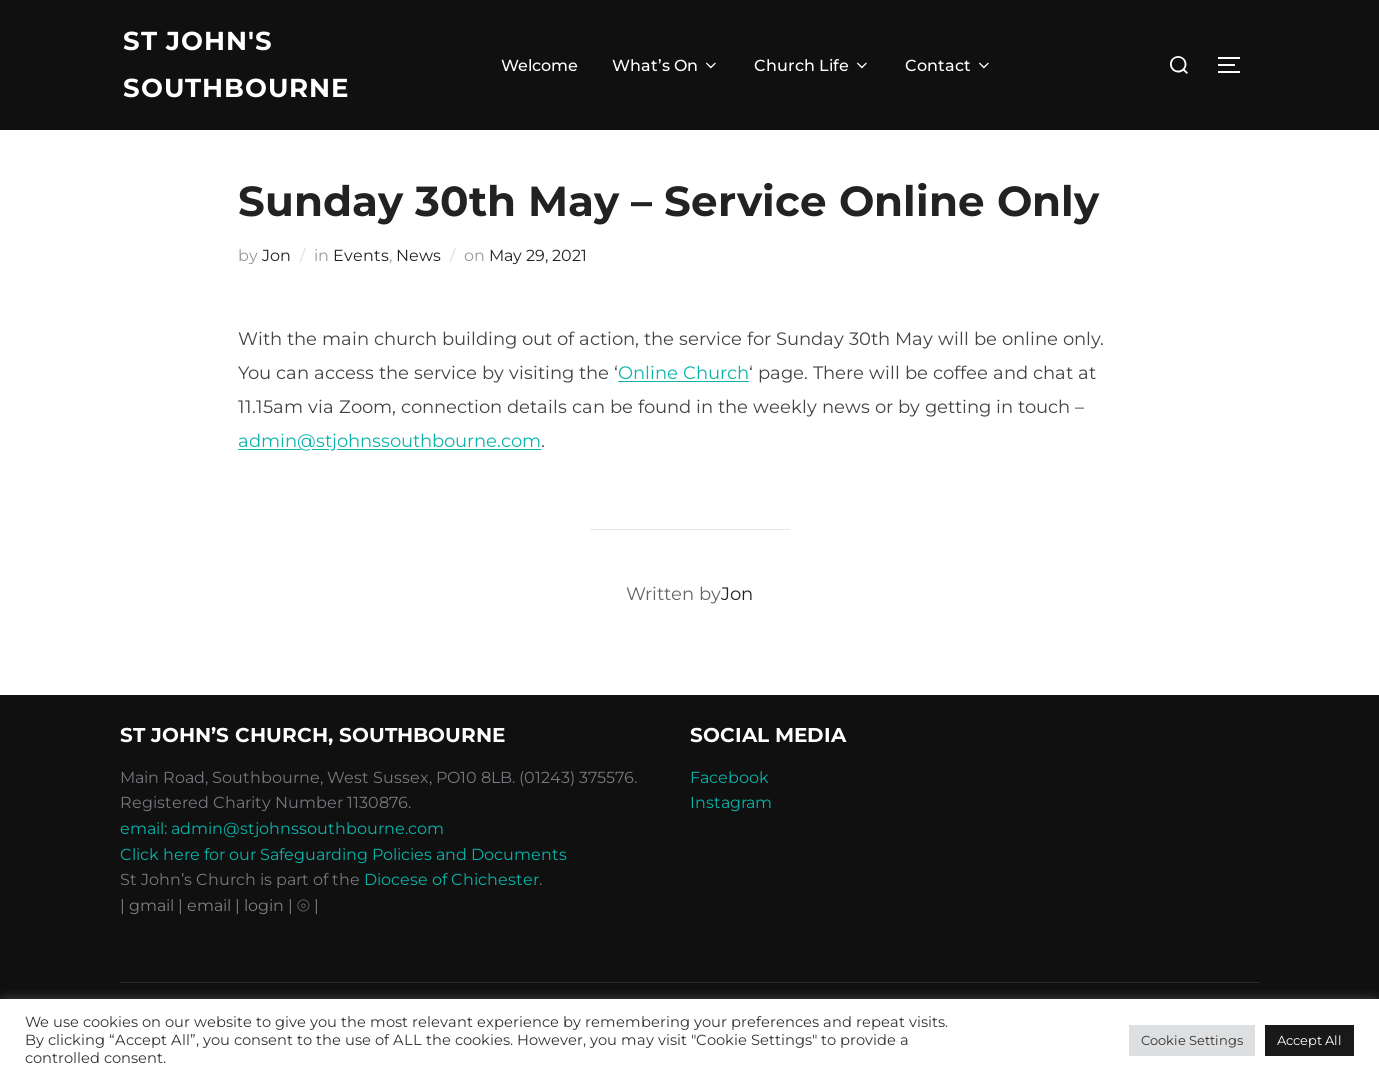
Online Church (683, 373)
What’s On (666, 65)
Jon (276, 255)
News (418, 255)
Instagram (731, 802)
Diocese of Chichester (451, 879)
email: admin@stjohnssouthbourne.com (282, 828)
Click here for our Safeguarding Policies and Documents (343, 854)
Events (361, 255)
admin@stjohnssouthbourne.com (389, 441)
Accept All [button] (1309, 1040)
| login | (264, 905)
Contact (949, 65)
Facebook (729, 777)
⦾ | (308, 905)
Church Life (812, 65)
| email (206, 905)
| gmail (149, 905)
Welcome (539, 65)
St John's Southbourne (236, 64)
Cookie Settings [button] (1192, 1040)
